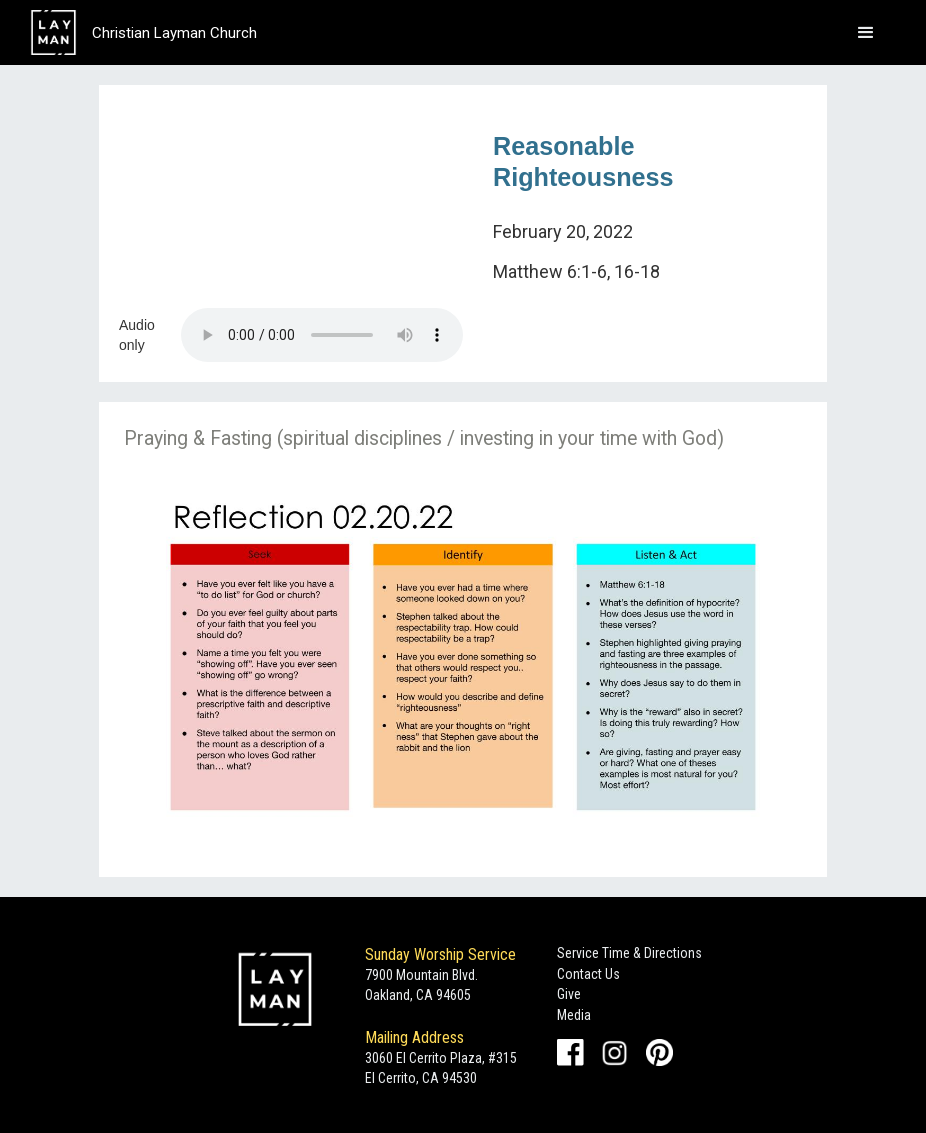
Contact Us (588, 974)
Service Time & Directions (629, 953)
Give (569, 994)
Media (574, 1015)
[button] (866, 33)
